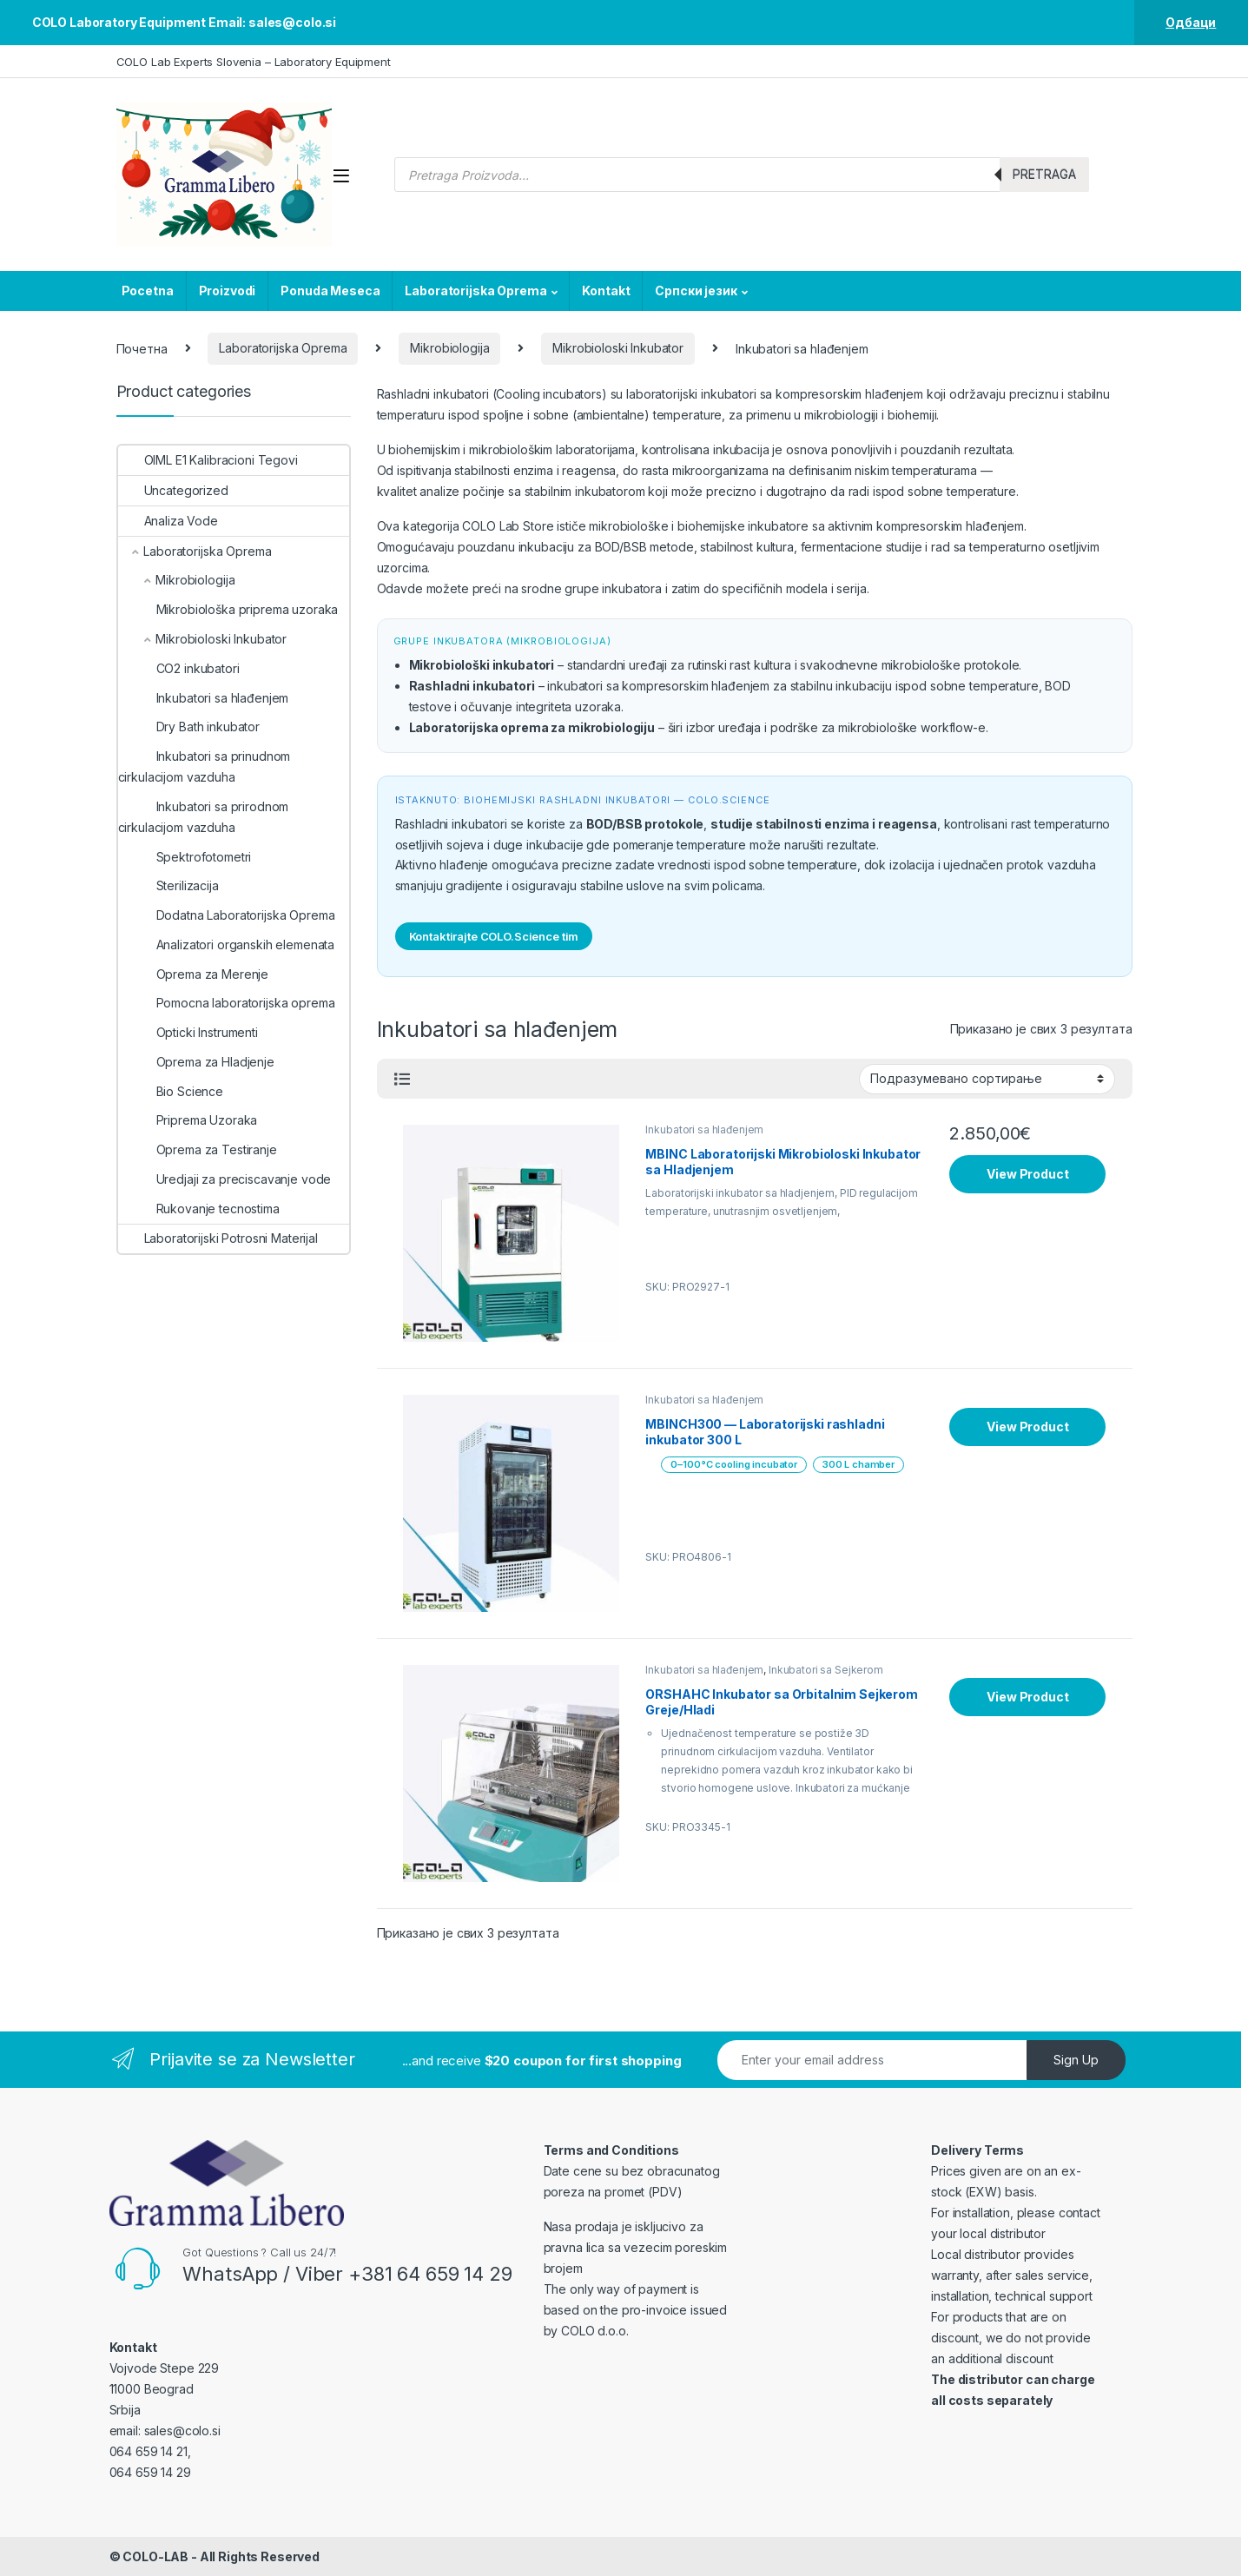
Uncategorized (173, 490)
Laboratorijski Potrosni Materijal (218, 1238)
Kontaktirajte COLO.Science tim (494, 936)
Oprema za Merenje (193, 974)
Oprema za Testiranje (197, 1149)
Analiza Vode (168, 520)
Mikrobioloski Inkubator (617, 347)
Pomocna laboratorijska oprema (226, 1002)
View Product (1027, 1173)
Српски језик (695, 290)
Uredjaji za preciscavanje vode (225, 1179)
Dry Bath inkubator (189, 726)
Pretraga (1044, 174)
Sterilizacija (168, 885)
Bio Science (170, 1091)
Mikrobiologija (449, 347)
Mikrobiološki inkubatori (482, 664)
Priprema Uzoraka (188, 1120)
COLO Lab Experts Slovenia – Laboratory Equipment (253, 62)
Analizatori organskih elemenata (226, 944)
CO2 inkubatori (179, 668)
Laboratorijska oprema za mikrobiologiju (532, 727)
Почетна (142, 347)
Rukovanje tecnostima (199, 1208)
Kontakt (606, 290)
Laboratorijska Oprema (475, 290)
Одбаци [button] (1190, 22)
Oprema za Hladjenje (196, 1061)
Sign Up (1076, 2059)
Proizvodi (227, 290)
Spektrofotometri (185, 856)
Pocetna (148, 290)
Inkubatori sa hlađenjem (704, 1129)
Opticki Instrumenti (188, 1032)
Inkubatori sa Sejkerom (826, 1669)
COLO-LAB (155, 2556)
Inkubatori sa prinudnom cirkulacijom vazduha (204, 766)
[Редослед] (987, 1078)
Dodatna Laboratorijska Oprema (226, 915)
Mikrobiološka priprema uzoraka (228, 609)
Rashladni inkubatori (472, 685)
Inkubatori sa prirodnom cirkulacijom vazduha (203, 817)
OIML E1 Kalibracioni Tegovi (208, 459)
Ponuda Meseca (330, 290)
